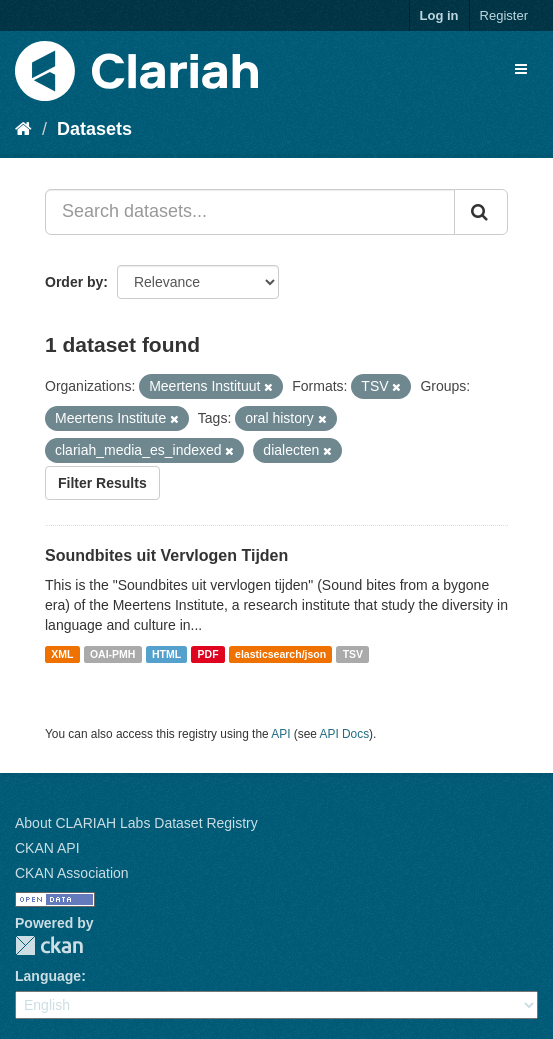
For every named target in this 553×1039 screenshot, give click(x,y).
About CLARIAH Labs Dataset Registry (136, 823)
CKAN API (47, 848)
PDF (208, 654)
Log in (439, 15)
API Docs (345, 734)
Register (504, 15)
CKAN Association (72, 873)
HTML (166, 654)
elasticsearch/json (280, 654)
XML (62, 654)
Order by (74, 282)
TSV (353, 654)
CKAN (49, 945)
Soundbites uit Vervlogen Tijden (166, 555)
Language (48, 976)
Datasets (94, 129)
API (280, 734)
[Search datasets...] (250, 212)
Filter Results (102, 483)
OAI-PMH (113, 654)
